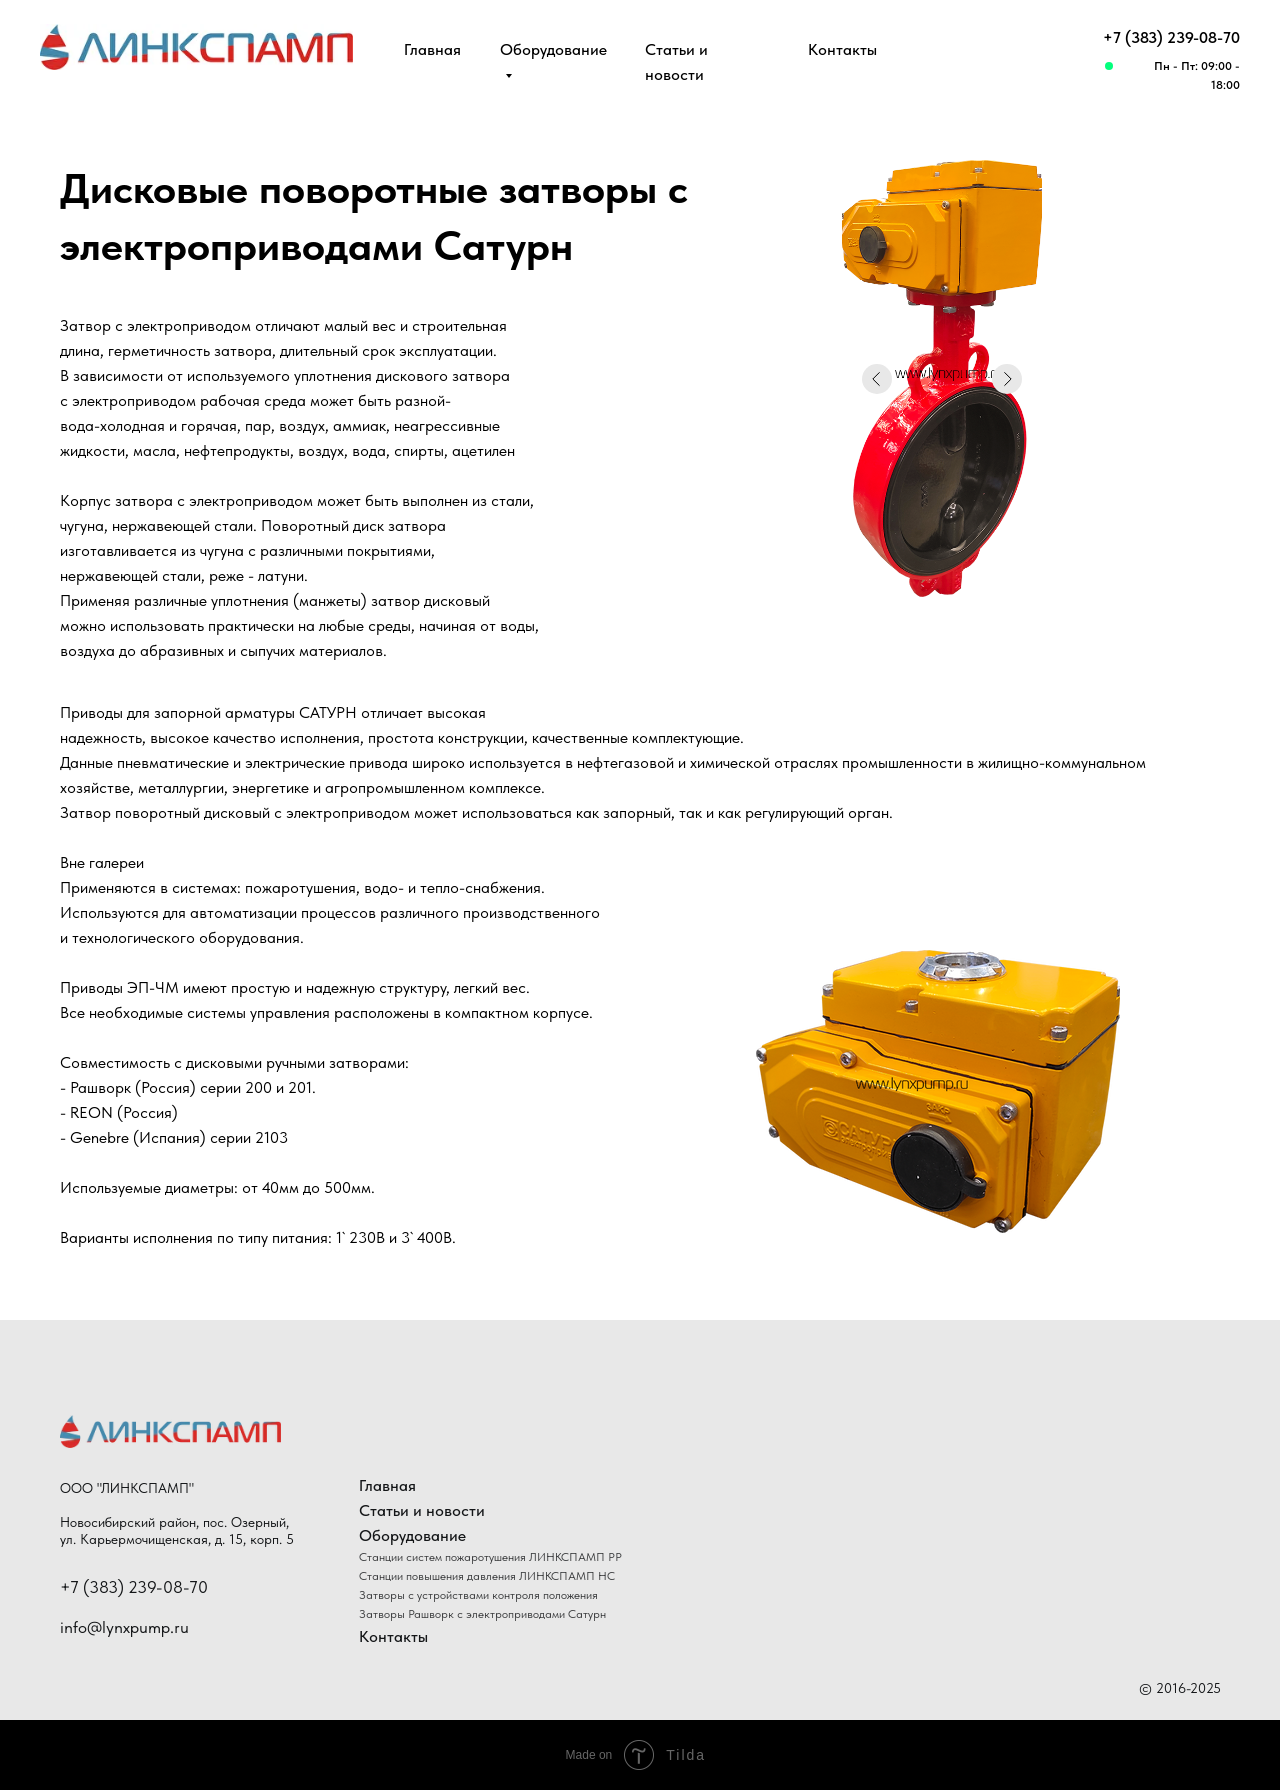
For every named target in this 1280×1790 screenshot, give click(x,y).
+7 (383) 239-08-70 (1171, 37)
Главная (432, 49)
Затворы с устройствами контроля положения (478, 1595)
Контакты (842, 49)
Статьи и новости (422, 1510)
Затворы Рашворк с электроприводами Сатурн (482, 1614)
